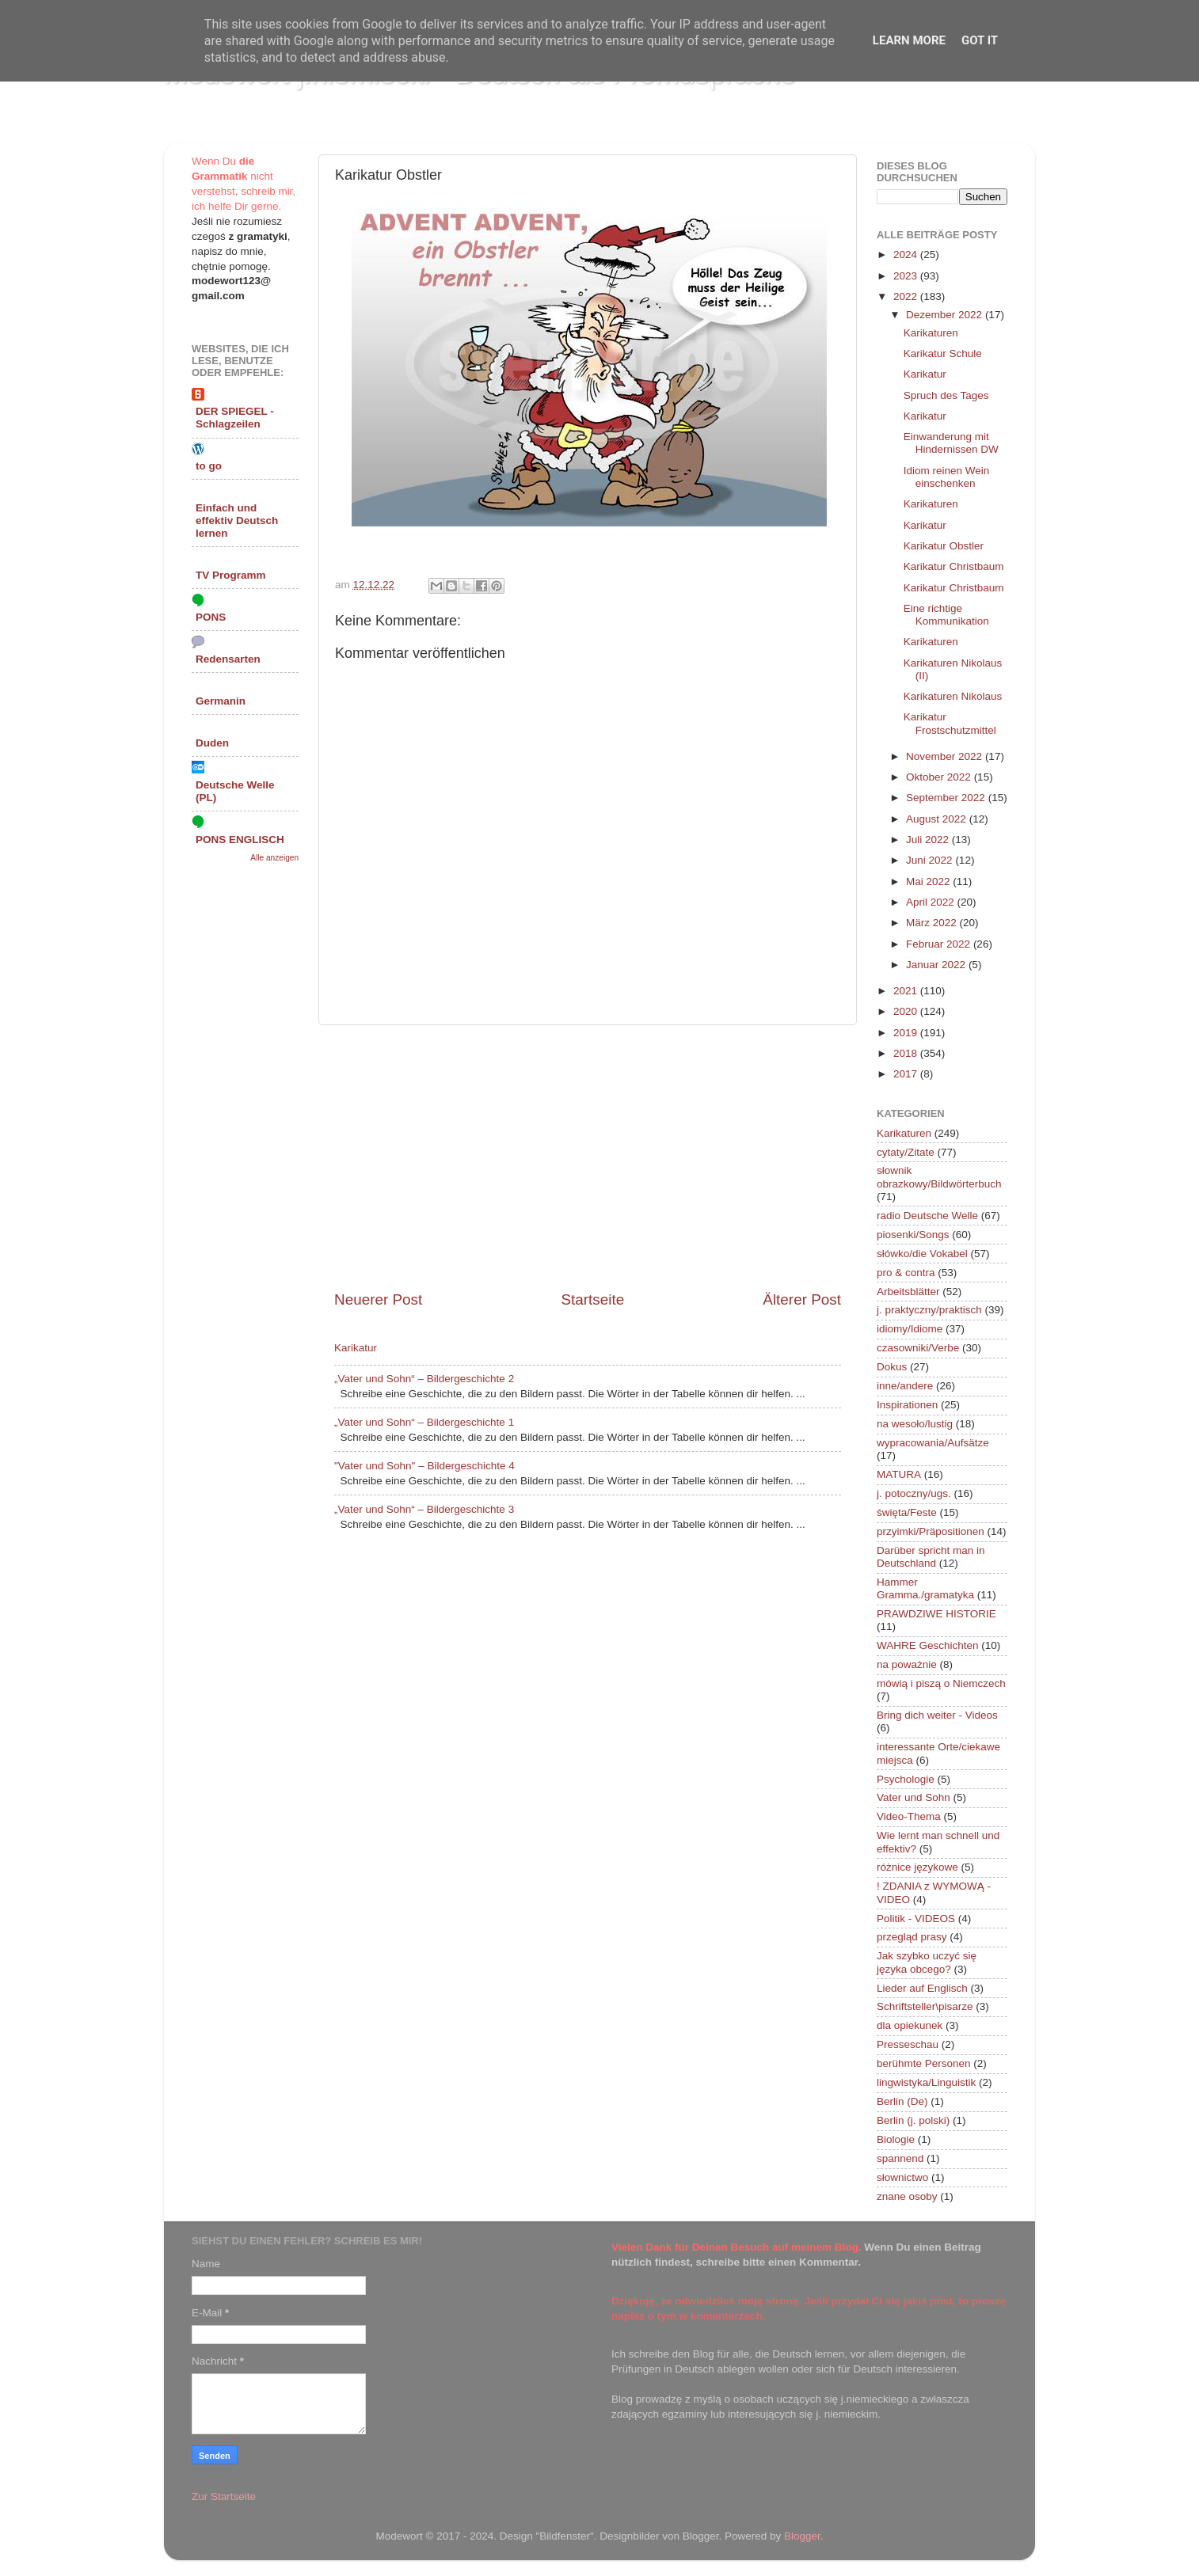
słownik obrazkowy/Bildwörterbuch (939, 1177)
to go (209, 466)
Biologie (896, 2139)
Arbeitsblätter (908, 1291)
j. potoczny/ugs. (914, 1493)
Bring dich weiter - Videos (937, 1715)
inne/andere (905, 1386)
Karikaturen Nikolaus (953, 696)
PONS (211, 617)
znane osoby (907, 2196)
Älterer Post (802, 1299)
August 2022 (937, 819)
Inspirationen (907, 1405)
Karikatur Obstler (944, 546)
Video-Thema (909, 1816)
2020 (906, 1011)
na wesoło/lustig (915, 1424)
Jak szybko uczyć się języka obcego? (926, 1962)
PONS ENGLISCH (240, 839)
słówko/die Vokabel (922, 1254)
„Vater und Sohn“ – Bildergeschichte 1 (424, 1422)
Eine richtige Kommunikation (946, 614)
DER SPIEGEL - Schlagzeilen (235, 417)
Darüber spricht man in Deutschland (931, 1556)
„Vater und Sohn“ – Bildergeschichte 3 (424, 1509)
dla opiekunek (909, 2025)
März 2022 (933, 923)
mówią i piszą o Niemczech (941, 1683)
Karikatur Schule (943, 353)
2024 (906, 254)
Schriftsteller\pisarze (925, 2006)
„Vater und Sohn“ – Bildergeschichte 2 (424, 1379)
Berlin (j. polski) (913, 2120)
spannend (900, 2158)
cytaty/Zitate (905, 1152)
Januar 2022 (937, 965)
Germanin (221, 701)
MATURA (899, 1474)
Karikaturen (931, 333)
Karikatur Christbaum (954, 566)
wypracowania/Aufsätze (933, 1443)
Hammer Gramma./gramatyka (925, 1588)
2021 (906, 991)
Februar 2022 (939, 944)
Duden (212, 743)
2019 (906, 1033)
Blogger (802, 2536)
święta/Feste (907, 1512)
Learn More (909, 40)
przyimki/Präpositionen (930, 1531)
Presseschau (907, 2044)
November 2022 (945, 756)
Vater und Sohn (913, 1797)
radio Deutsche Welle (927, 1216)
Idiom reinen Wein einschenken (947, 477)
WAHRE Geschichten (928, 1645)
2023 (906, 276)
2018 (906, 1053)
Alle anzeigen (274, 857)
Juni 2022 (930, 860)
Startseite (592, 1299)
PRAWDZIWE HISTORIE (936, 1614)
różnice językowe (917, 1867)
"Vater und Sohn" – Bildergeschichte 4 (424, 1466)
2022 (906, 296)
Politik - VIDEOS (916, 1918)
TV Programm (231, 575)
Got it (979, 40)
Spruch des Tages (946, 395)
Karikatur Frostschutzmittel (950, 723)
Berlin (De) (902, 2101)
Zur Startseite (224, 2496)
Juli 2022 (929, 839)
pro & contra (906, 1273)
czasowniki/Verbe (918, 1348)
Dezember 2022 (945, 315)
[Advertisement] (587, 1157)
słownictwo (902, 2177)
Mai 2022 (929, 881)
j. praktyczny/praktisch (929, 1310)
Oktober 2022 (940, 777)
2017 (906, 1074)
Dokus (892, 1367)
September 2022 (947, 798)
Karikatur (355, 1348)
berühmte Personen (924, 2063)
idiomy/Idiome (909, 1329)
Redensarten (228, 659)
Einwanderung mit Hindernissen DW (951, 443)
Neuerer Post (378, 1299)
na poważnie (907, 1664)
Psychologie (905, 1779)
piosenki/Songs (913, 1235)
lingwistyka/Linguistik (926, 2082)
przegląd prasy (912, 1937)
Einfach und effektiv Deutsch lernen (237, 520)
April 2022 (931, 902)
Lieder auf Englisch (922, 1988)
